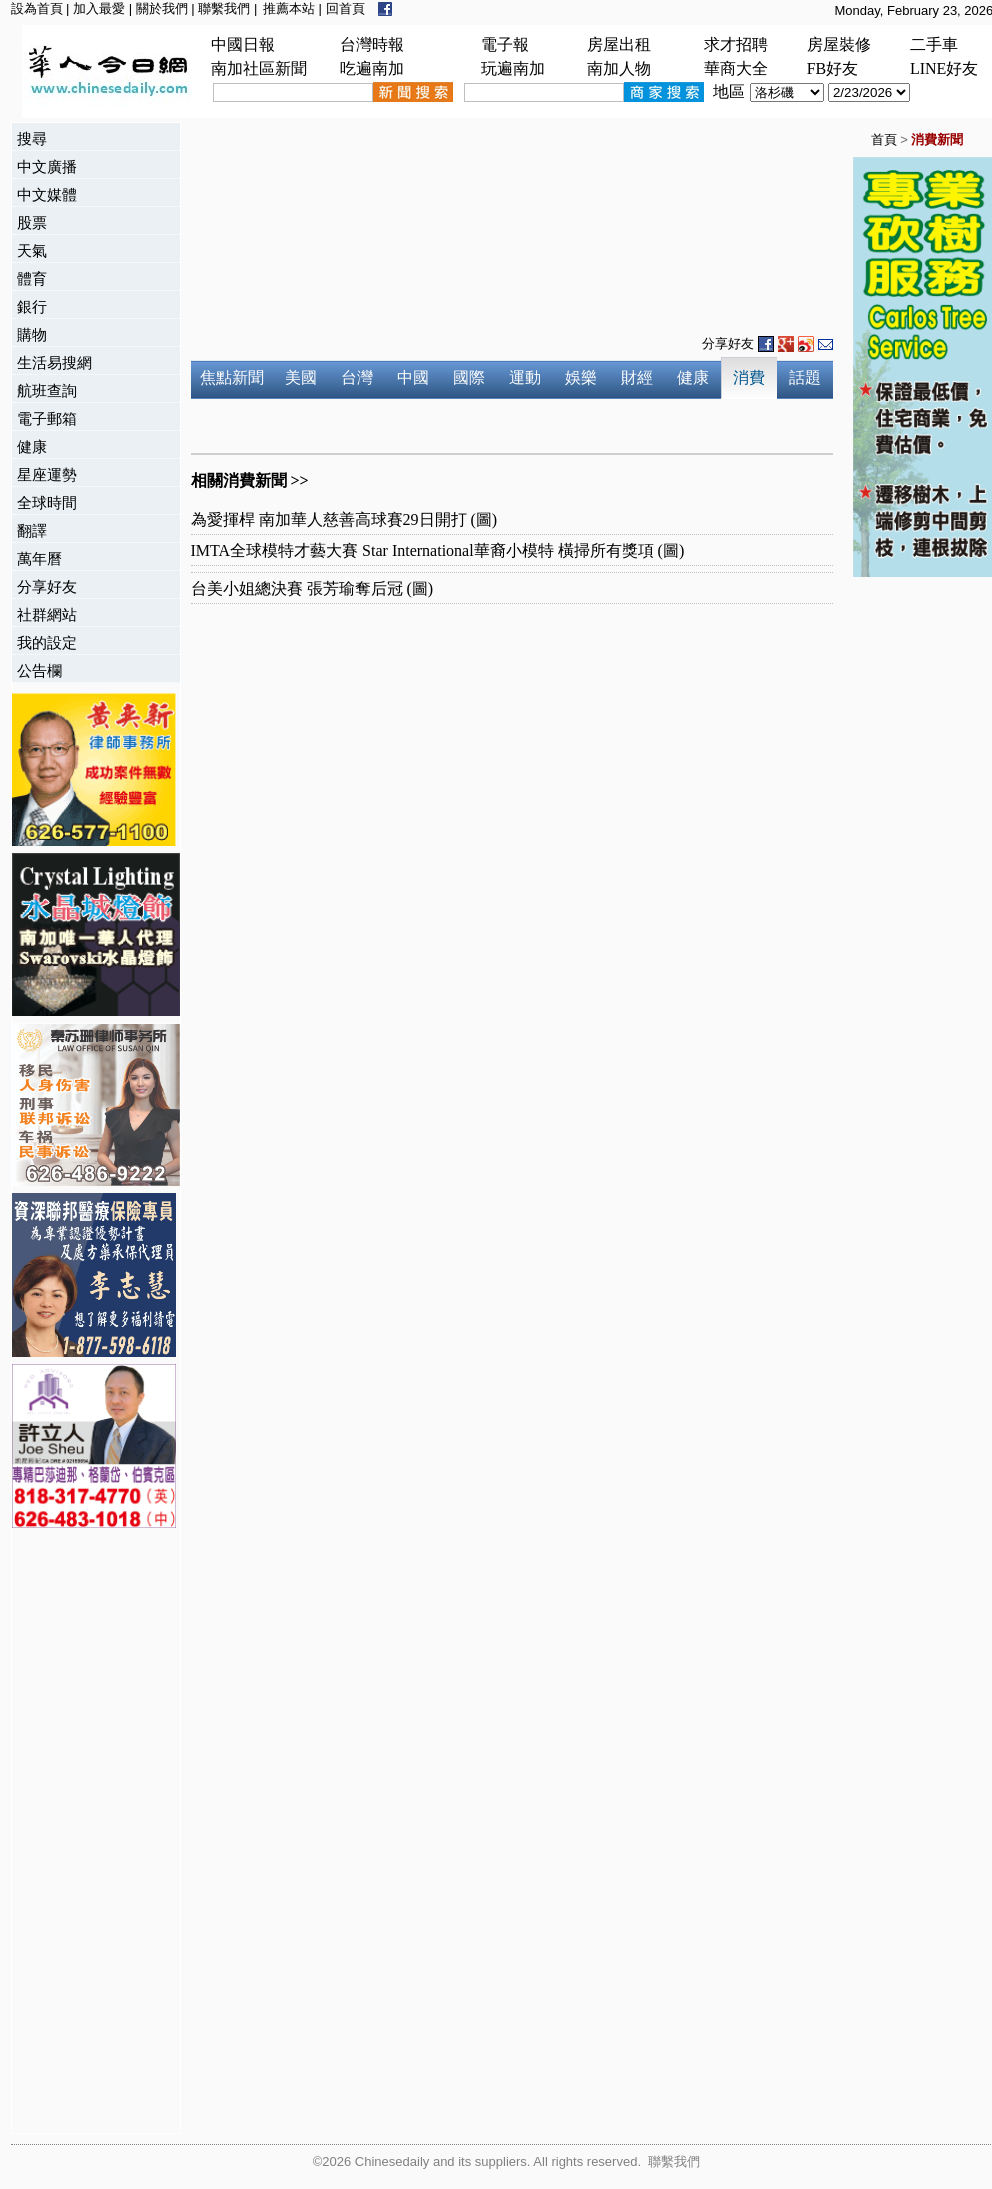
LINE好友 (944, 68)
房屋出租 (619, 44)
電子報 (505, 44)
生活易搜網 (54, 362)
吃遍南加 (372, 68)
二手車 (934, 44)
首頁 (884, 139)
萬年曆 (39, 558)
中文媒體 (47, 194)
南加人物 (619, 68)
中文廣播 (47, 166)
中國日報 (243, 44)
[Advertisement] (92, 1833)
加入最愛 (99, 8)
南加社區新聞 (259, 68)
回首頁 (345, 8)
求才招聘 (736, 44)
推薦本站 (289, 8)
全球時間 (47, 502)
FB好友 (833, 68)
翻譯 (32, 530)
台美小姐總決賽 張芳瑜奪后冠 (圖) (312, 588)
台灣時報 (372, 44)
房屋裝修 (839, 44)
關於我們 (162, 8)
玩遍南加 (513, 68)
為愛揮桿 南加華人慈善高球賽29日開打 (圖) (344, 519)
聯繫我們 (224, 8)
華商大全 (736, 68)
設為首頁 (37, 8)
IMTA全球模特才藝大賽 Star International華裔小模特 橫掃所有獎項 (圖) (438, 550)
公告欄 (39, 670)
